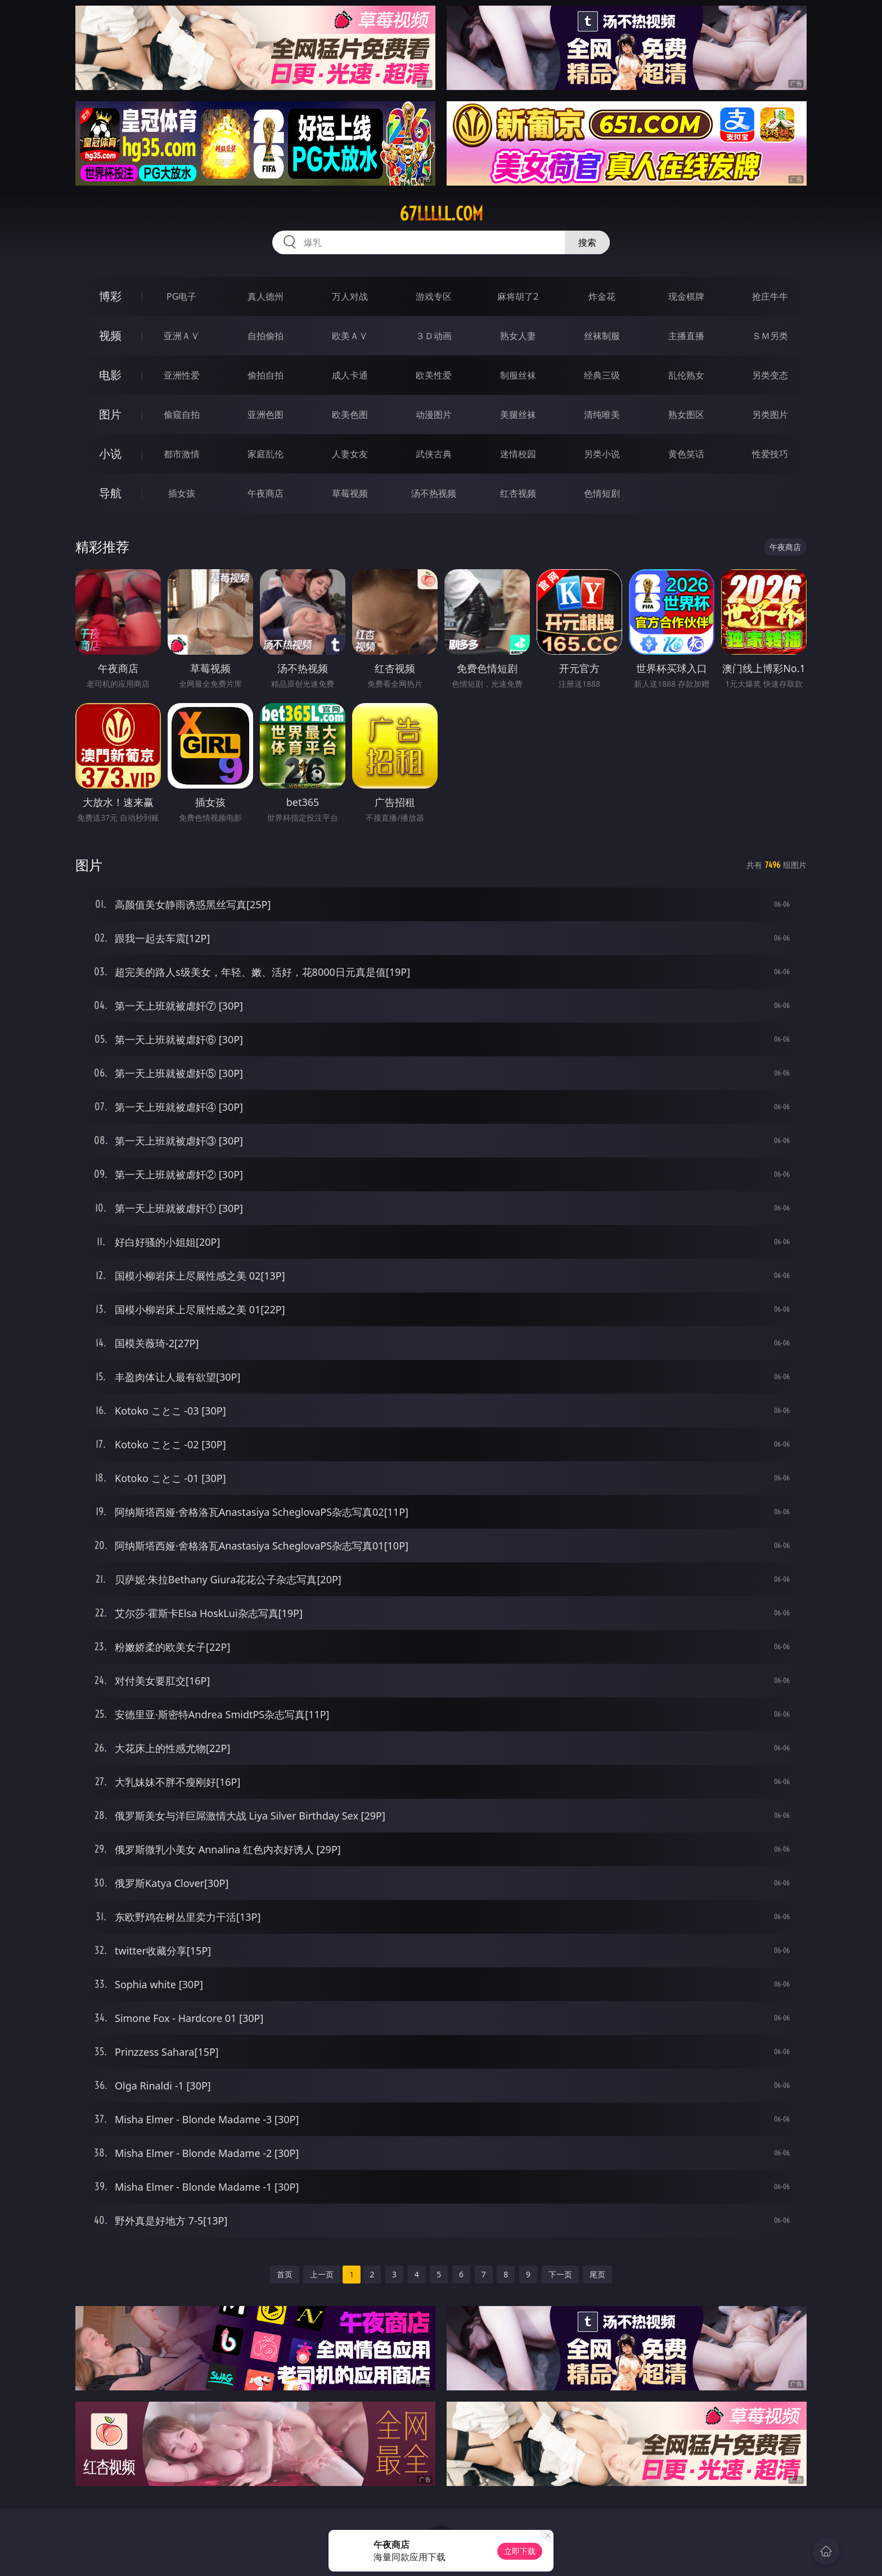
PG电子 (181, 296)
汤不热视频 (433, 493)
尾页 (597, 2274)
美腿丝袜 (518, 414)
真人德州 (266, 296)
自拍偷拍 (266, 336)
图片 (110, 414)
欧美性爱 (434, 375)
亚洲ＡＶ (182, 336)
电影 (110, 374)
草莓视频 (350, 493)
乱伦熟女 (686, 375)
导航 (110, 493)
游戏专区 (434, 296)
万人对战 (350, 296)
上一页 (322, 2274)
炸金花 (601, 296)
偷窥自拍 (182, 414)
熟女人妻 (518, 336)
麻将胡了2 (517, 296)
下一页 (560, 2274)
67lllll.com (441, 213)
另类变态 (770, 375)
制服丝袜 (518, 375)
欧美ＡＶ (350, 336)
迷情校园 (518, 454)
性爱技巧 (770, 454)
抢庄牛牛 (770, 296)
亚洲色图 (266, 414)
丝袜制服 (602, 336)
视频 (110, 335)
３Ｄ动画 (434, 336)
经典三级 (602, 375)
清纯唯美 (602, 414)
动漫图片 (434, 414)
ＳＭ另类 (770, 336)
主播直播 (686, 336)
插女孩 (181, 493)
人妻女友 (350, 454)
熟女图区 (686, 414)
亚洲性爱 (182, 375)
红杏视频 (518, 493)
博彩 (110, 296)
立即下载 (520, 2551)
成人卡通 (350, 375)
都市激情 (182, 454)
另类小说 (602, 454)
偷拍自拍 (266, 375)
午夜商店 (266, 493)
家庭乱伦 (266, 454)
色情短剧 (602, 493)
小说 (110, 453)
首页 (284, 2274)
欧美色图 (350, 414)
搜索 (587, 242)
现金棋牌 (686, 296)
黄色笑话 (686, 454)
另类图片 (770, 414)
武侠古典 (434, 454)
